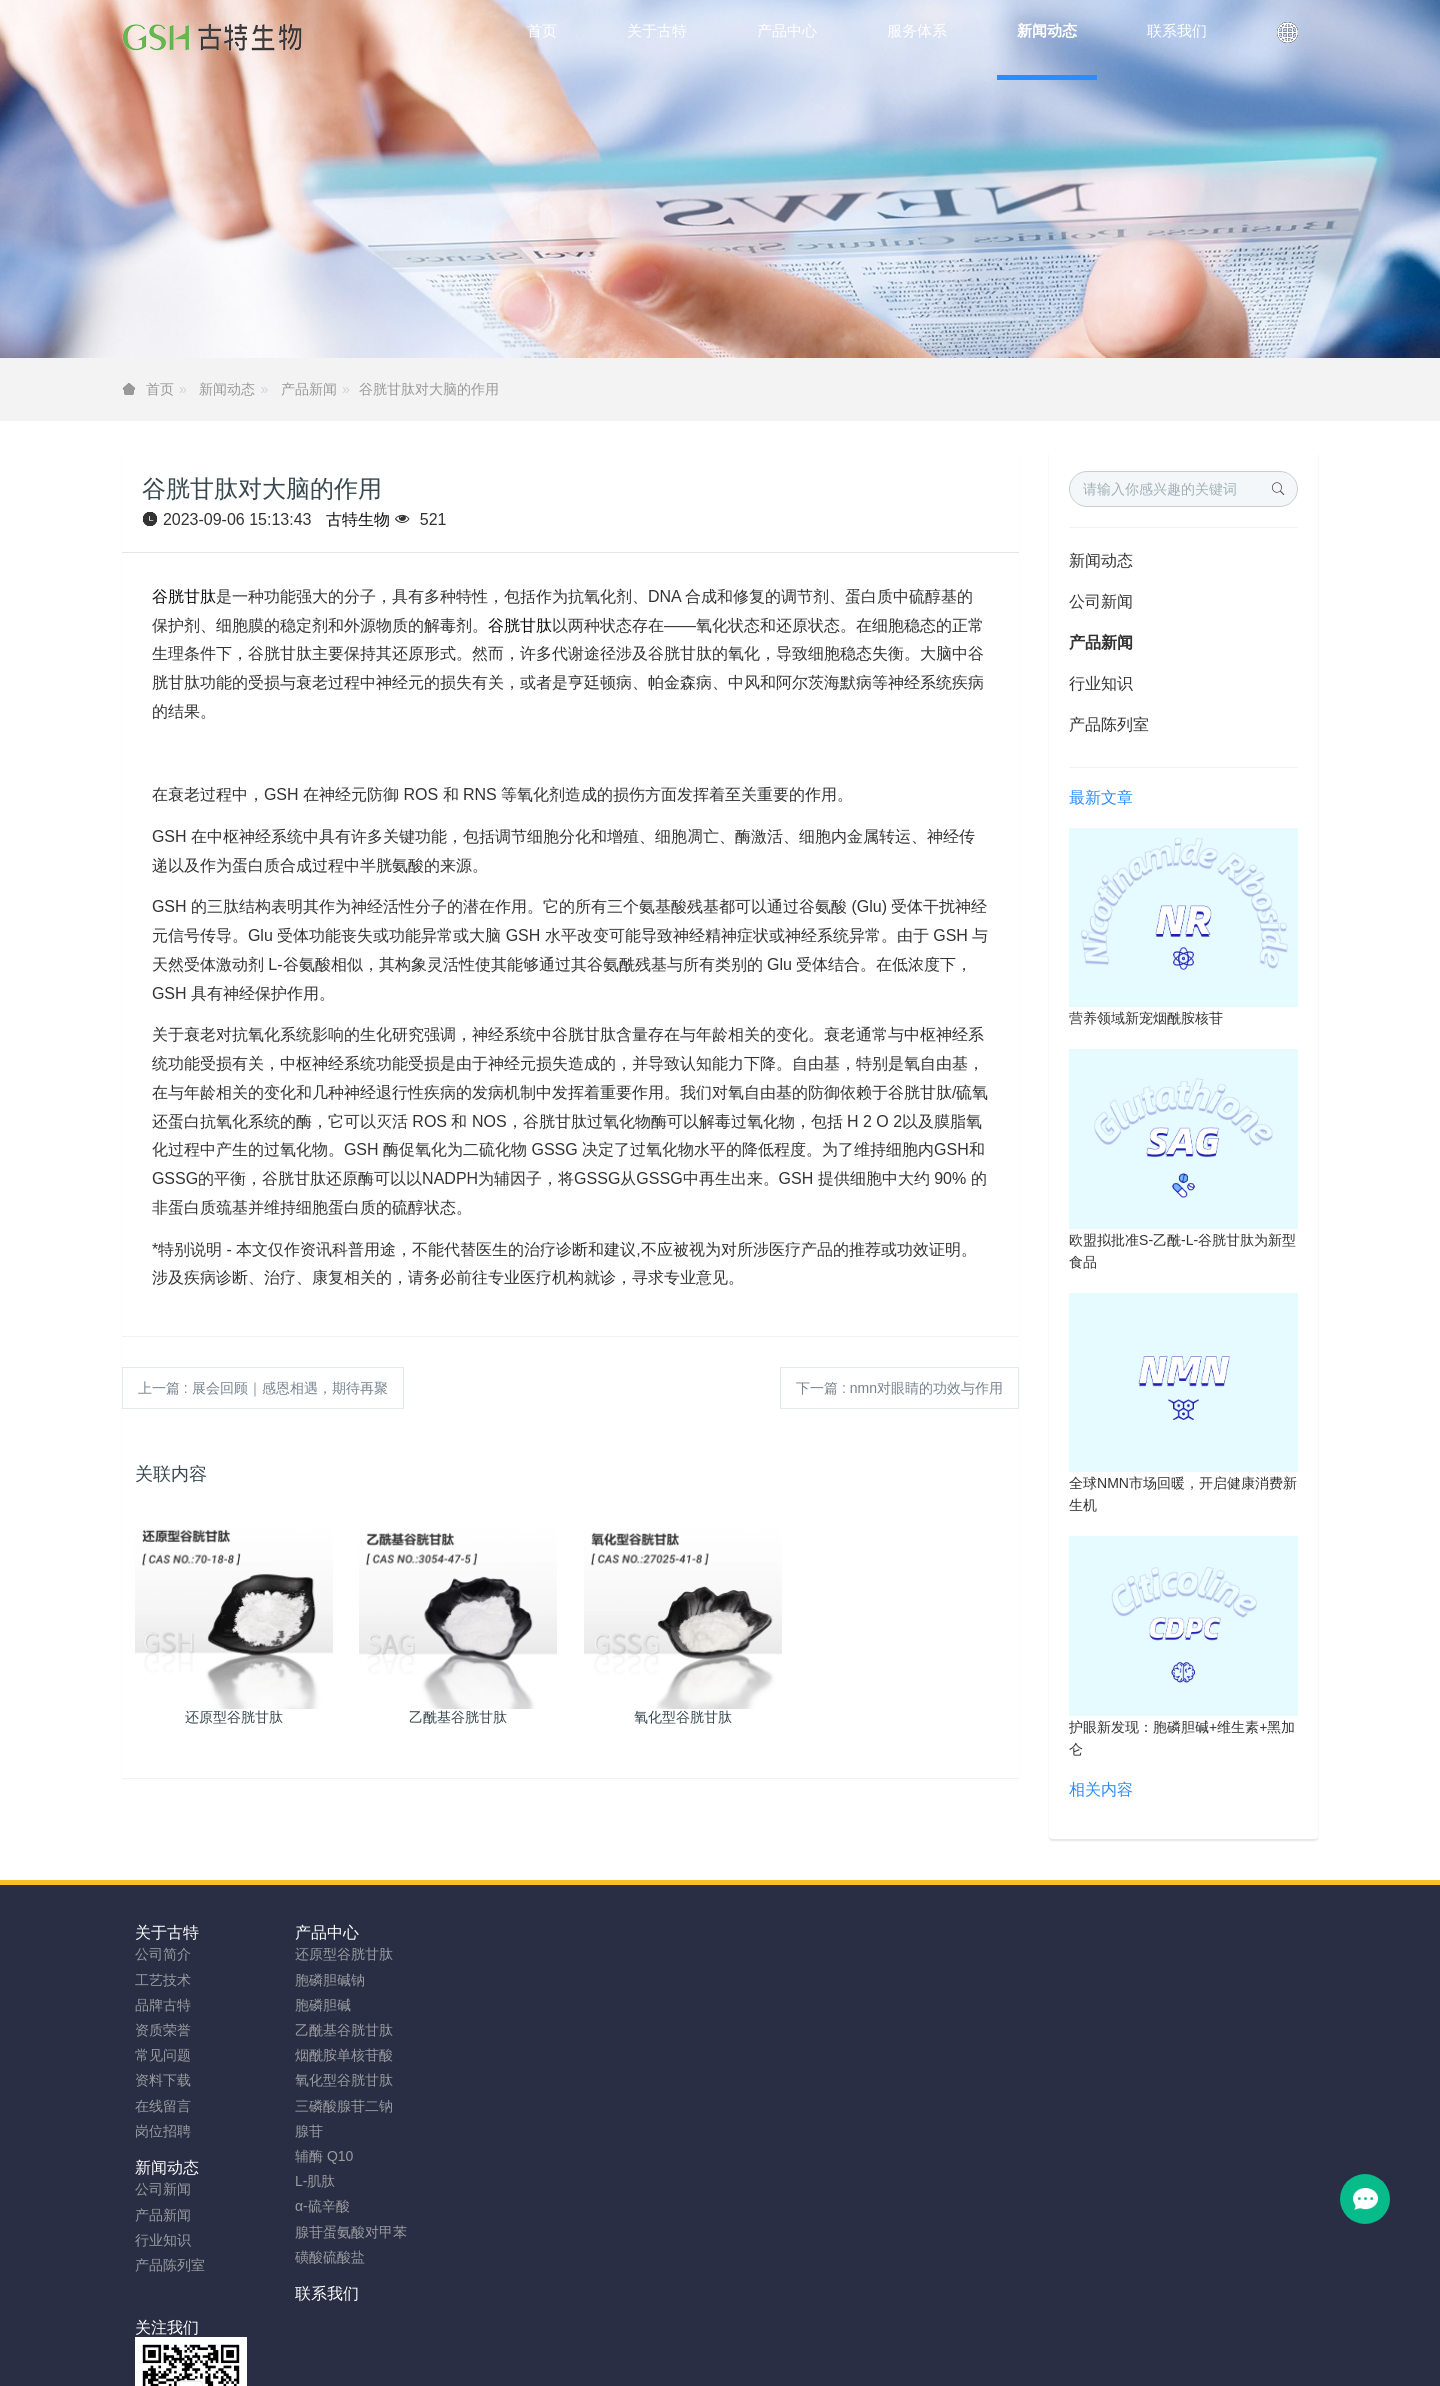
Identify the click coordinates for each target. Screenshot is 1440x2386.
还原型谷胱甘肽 (334, 1954)
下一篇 (899, 1388)
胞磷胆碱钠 (320, 1980)
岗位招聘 (163, 2131)
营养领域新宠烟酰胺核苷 (1146, 1018)
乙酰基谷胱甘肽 (334, 2030)
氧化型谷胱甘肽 (334, 2080)
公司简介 (163, 1954)
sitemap (589, 2338)
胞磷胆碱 (313, 2005)
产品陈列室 (1109, 724)
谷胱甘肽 (184, 596)
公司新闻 (1101, 601)
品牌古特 (163, 2005)
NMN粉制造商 (412, 2363)
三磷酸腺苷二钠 (334, 2106)
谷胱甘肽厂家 (312, 2363)
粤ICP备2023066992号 (803, 2338)
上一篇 (263, 1388)
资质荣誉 (163, 2030)
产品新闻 (309, 389)
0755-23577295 (1116, 1973)
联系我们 (616, 1932)
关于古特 (167, 1932)
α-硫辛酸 (312, 2206)
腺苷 (299, 2131)
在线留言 (163, 2106)
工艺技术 (163, 1980)
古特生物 (358, 519)
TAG (707, 2338)
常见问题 (163, 2055)
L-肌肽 (305, 2181)
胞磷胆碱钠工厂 (519, 2363)
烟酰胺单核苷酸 (334, 2055)
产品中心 (317, 1932)
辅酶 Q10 (314, 2156)
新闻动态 (227, 389)
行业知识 (1101, 683)
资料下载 (163, 2080)
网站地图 (653, 2338)
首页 (542, 30)
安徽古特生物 (557, 2313)
